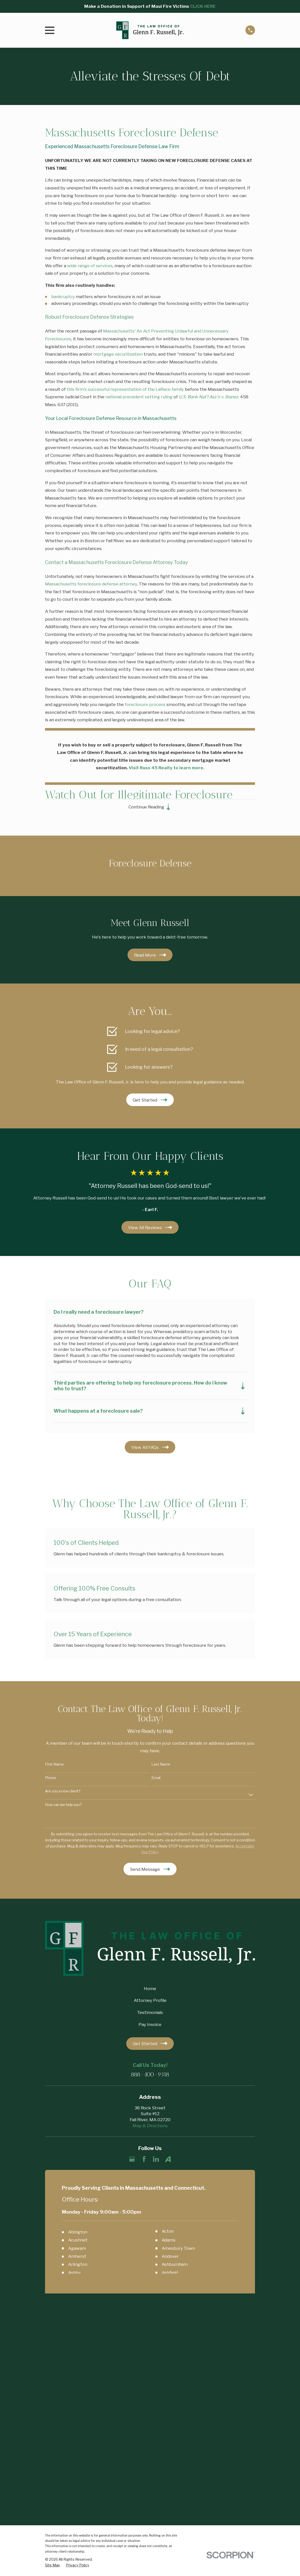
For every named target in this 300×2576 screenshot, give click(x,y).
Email (155, 1778)
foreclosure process (145, 704)
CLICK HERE (203, 6)
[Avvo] (168, 2160)
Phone (50, 1778)
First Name (54, 1765)
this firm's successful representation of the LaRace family (125, 389)
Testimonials (150, 2012)
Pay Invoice (150, 2024)
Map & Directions (150, 2126)
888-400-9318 (150, 2075)
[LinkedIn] (156, 2160)
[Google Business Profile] (132, 2160)
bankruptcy (63, 296)
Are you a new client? (62, 1792)
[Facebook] (144, 2160)
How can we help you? (63, 1805)
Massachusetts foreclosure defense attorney (91, 583)
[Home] (150, 30)
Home (150, 1989)
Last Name (160, 1765)
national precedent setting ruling (139, 396)
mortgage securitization (118, 354)
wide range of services (90, 265)
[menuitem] (52, 2356)
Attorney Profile (150, 2001)
